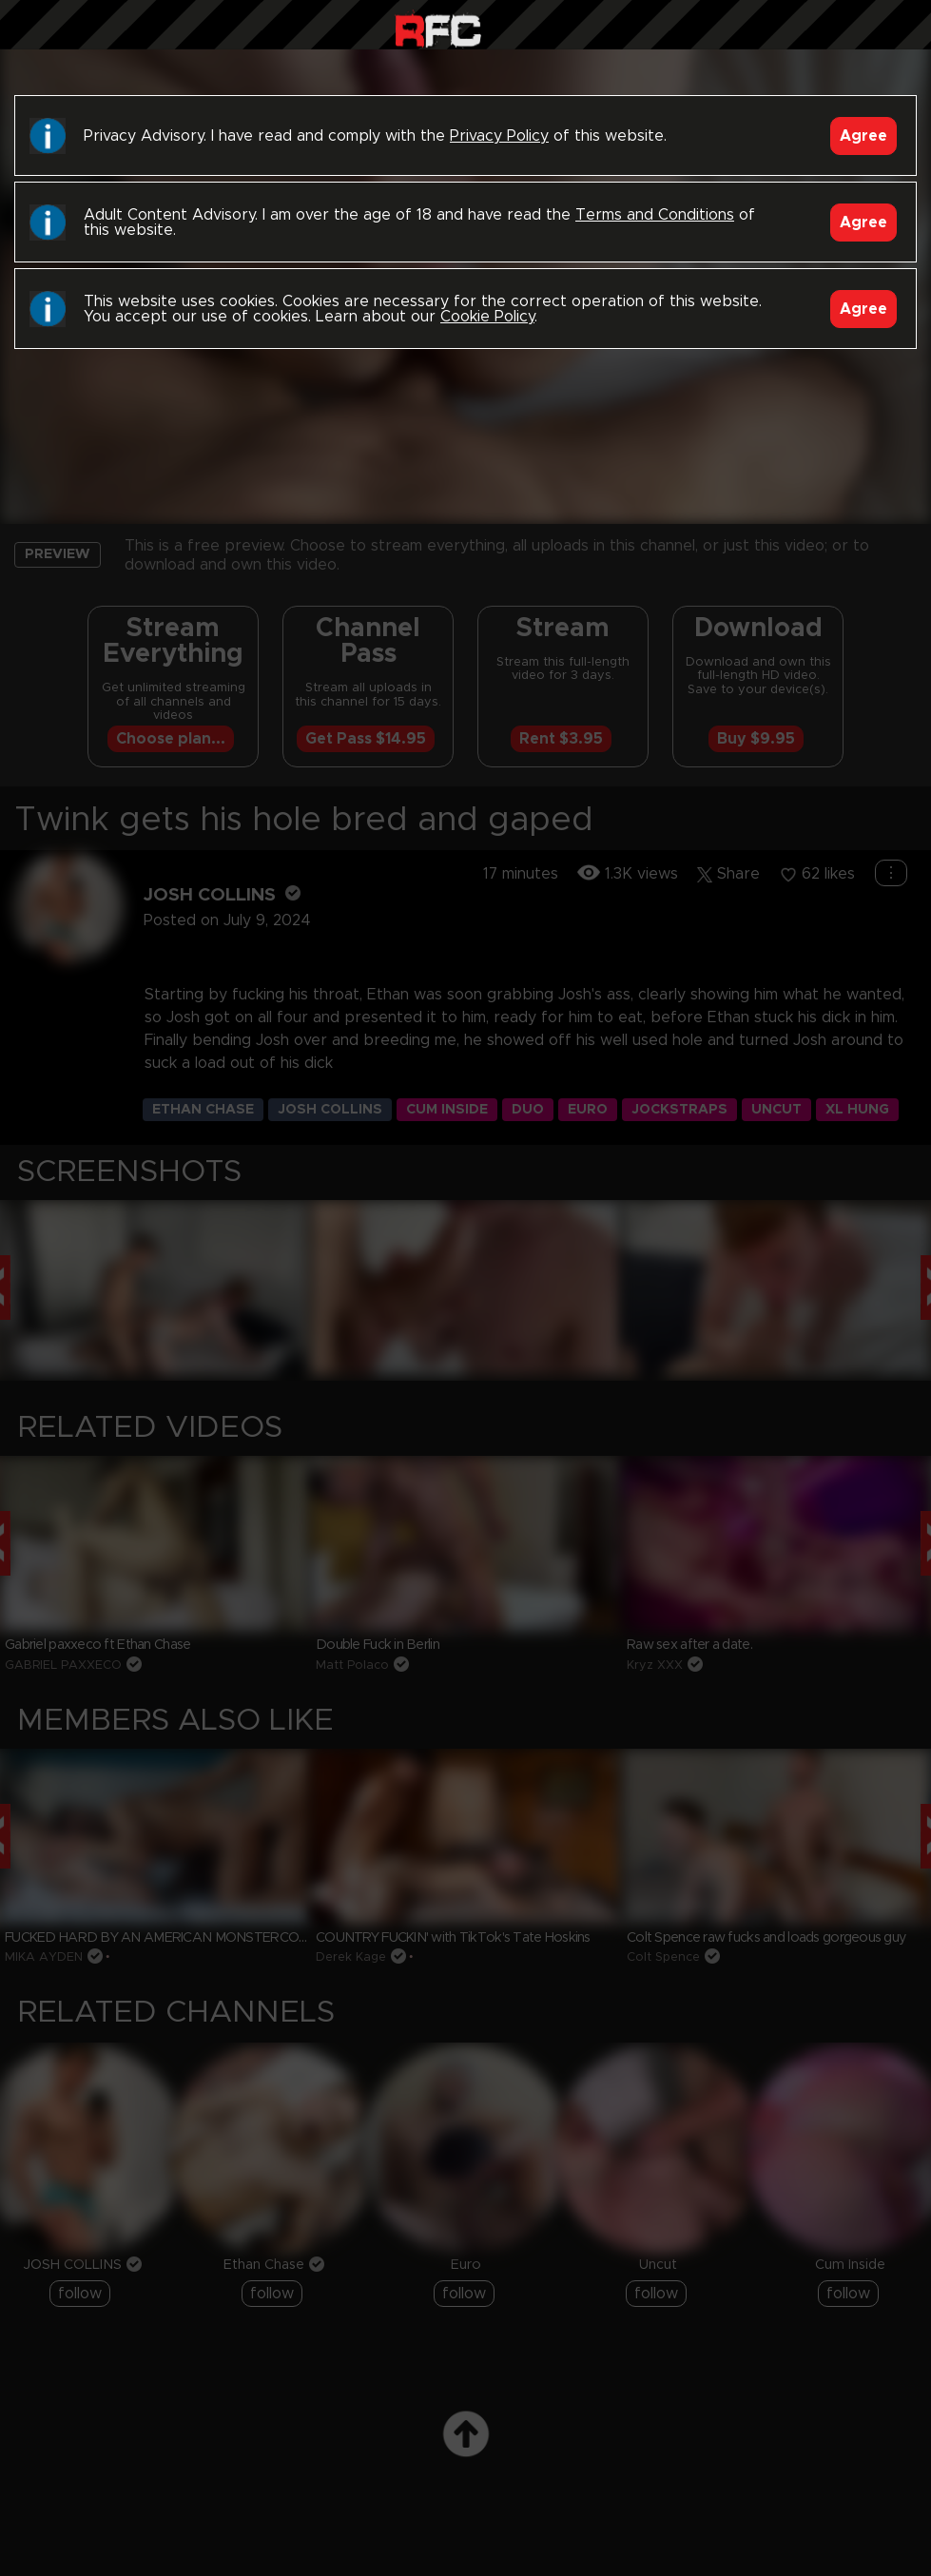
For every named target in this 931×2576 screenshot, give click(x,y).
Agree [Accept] (863, 136)
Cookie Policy (487, 316)
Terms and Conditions (654, 215)
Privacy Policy (499, 136)
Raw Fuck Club (438, 29)
